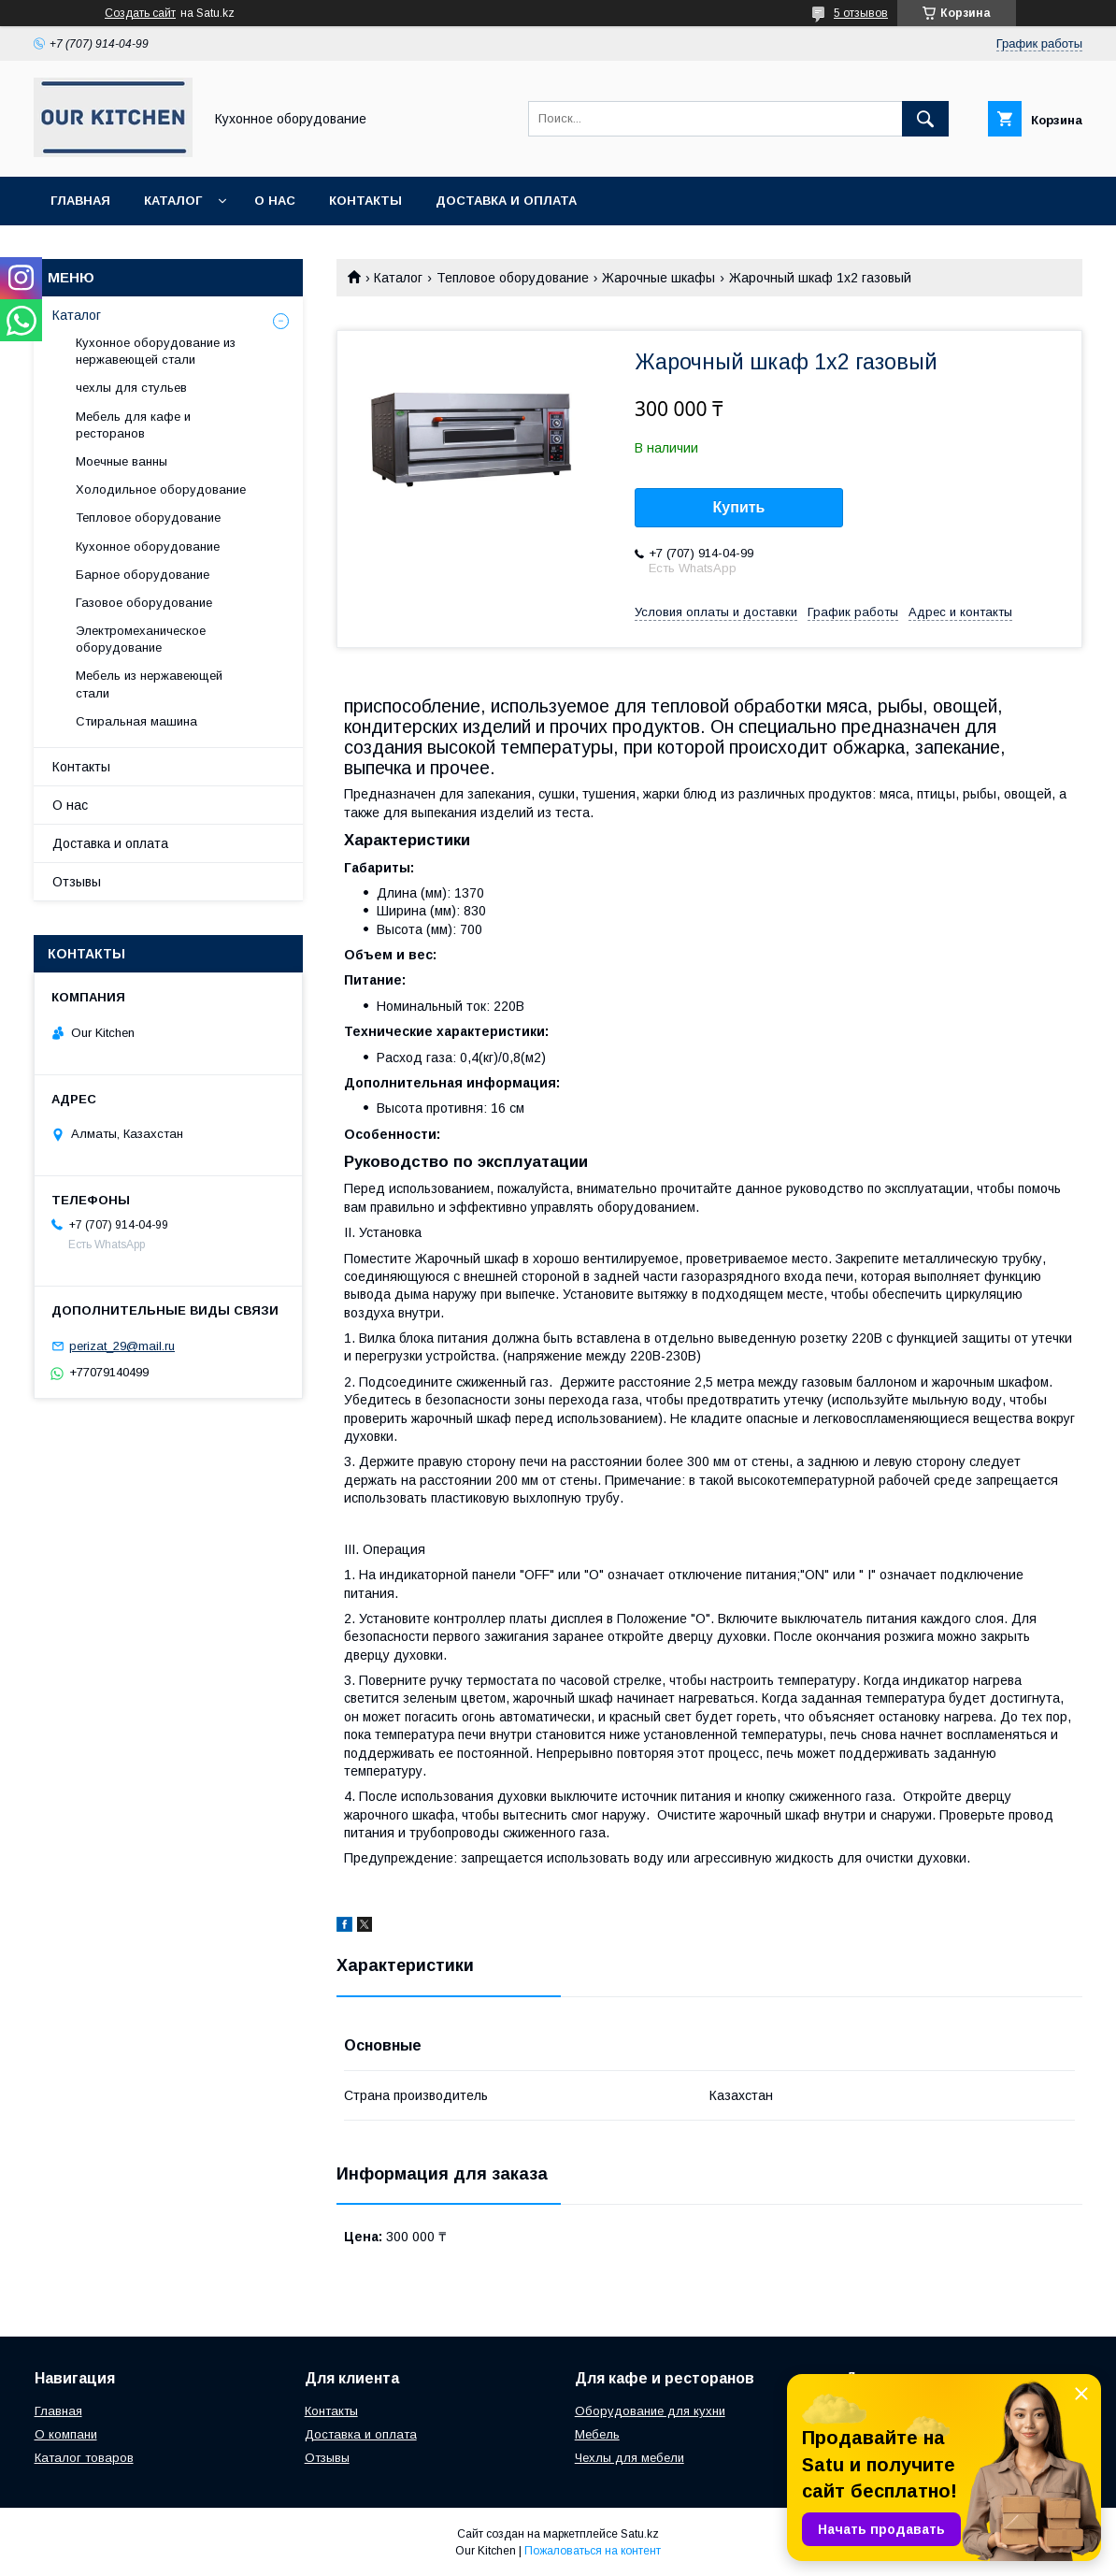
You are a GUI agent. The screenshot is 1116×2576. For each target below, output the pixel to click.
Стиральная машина (136, 721)
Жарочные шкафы (658, 277)
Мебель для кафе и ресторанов (133, 425)
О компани (66, 2434)
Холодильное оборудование (161, 489)
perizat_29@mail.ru (122, 1346)
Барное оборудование (142, 575)
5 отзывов (861, 13)
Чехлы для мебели (629, 2458)
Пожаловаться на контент (592, 2550)
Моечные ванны (121, 461)
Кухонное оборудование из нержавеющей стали (156, 351)
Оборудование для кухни (650, 2411)
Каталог (173, 201)
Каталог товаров (84, 2458)
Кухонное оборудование (148, 547)
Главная (80, 201)
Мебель (597, 2434)
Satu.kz (640, 2533)
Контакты (365, 201)
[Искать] (925, 119)
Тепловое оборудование (512, 277)
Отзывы (76, 881)
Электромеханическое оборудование (141, 639)
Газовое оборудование (144, 603)
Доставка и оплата (506, 201)
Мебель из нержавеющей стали (149, 684)
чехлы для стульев (131, 388)
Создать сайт (140, 13)
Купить (739, 507)
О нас (274, 201)
